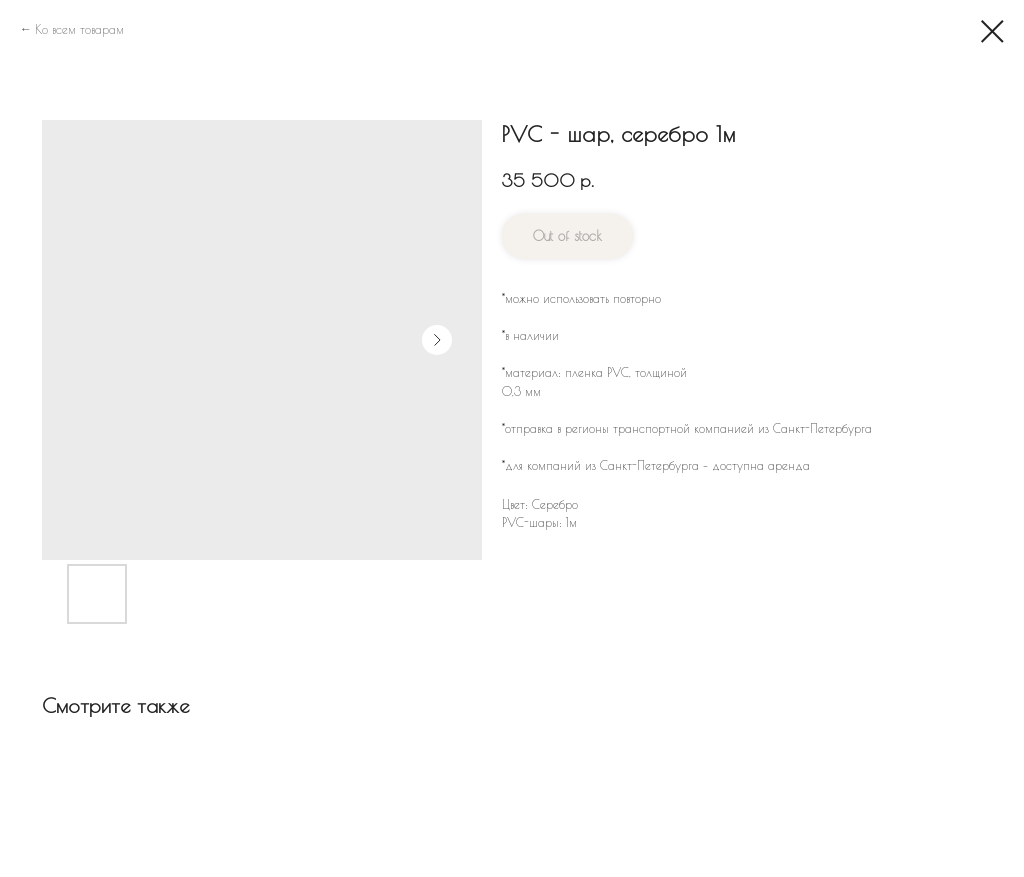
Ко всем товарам (79, 29)
